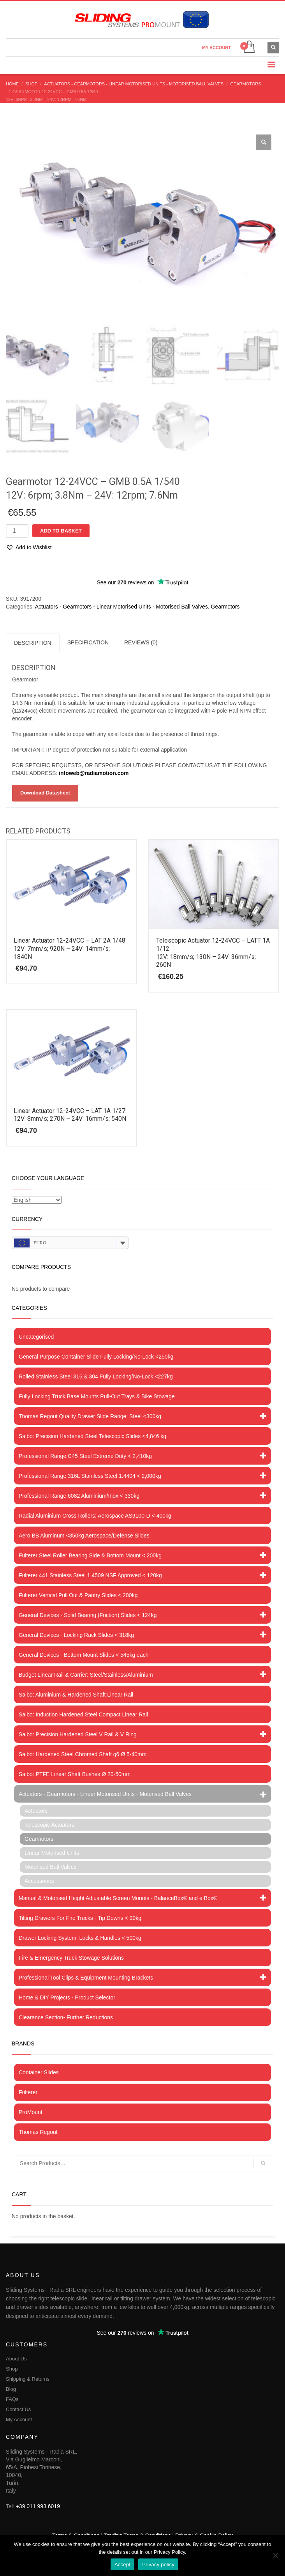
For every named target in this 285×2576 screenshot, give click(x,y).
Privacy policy (158, 2564)
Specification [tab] (88, 642)
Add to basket (61, 530)
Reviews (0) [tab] (141, 642)
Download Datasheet (45, 792)
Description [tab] (32, 642)
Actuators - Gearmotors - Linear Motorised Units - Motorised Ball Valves (121, 606)
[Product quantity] (17, 530)
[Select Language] (37, 1199)
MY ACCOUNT (216, 47)
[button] (263, 142)
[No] (275, 2555)
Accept (122, 2564)
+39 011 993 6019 (38, 2506)
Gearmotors (225, 606)
